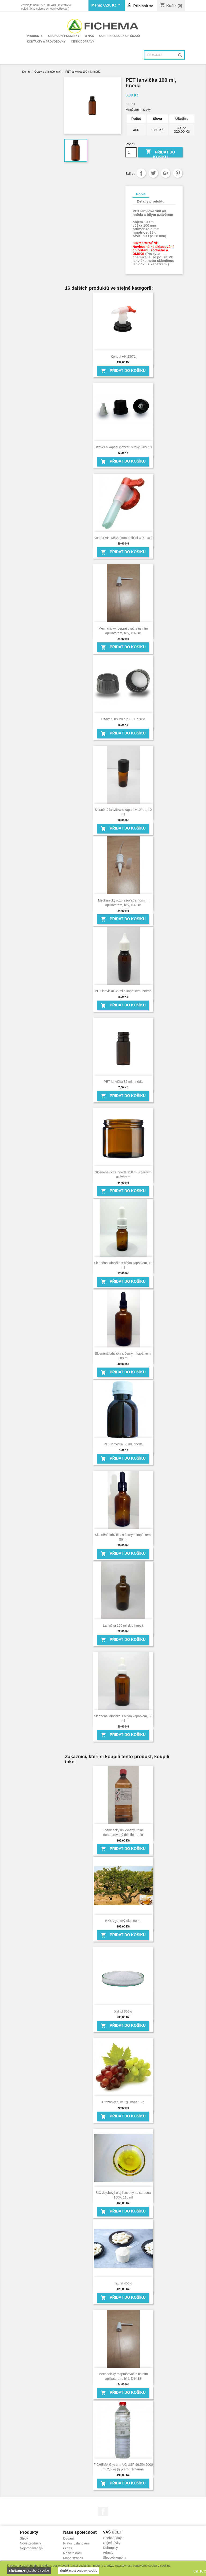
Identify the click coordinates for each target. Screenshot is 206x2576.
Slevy (24, 2538)
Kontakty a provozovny (46, 41)
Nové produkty (30, 2543)
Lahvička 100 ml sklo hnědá (123, 1625)
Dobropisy (110, 2548)
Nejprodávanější (32, 2548)
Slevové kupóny (114, 2557)
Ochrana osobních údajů (119, 36)
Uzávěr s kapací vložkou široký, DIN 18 (123, 447)
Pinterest (177, 173)
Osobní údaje (112, 2538)
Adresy (108, 2553)
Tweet (153, 173)
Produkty (35, 36)
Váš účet (112, 2532)
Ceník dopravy (82, 41)
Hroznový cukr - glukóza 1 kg (123, 2102)
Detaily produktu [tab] (150, 201)
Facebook (103, 2511)
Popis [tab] (141, 194)
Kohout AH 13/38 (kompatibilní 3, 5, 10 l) (123, 538)
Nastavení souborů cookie (29, 2571)
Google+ (165, 173)
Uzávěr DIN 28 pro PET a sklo (123, 719)
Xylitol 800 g (123, 2011)
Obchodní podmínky (63, 36)
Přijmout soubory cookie (78, 2571)
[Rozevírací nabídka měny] (112, 5)
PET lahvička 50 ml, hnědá (123, 1444)
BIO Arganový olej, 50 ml (123, 1921)
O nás (89, 36)
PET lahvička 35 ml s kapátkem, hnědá (123, 991)
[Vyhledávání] (164, 55)
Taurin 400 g (123, 2283)
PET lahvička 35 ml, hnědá (123, 1081)
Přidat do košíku (160, 153)
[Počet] (131, 152)
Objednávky (111, 2543)
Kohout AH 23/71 (123, 356)
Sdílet (141, 173)
